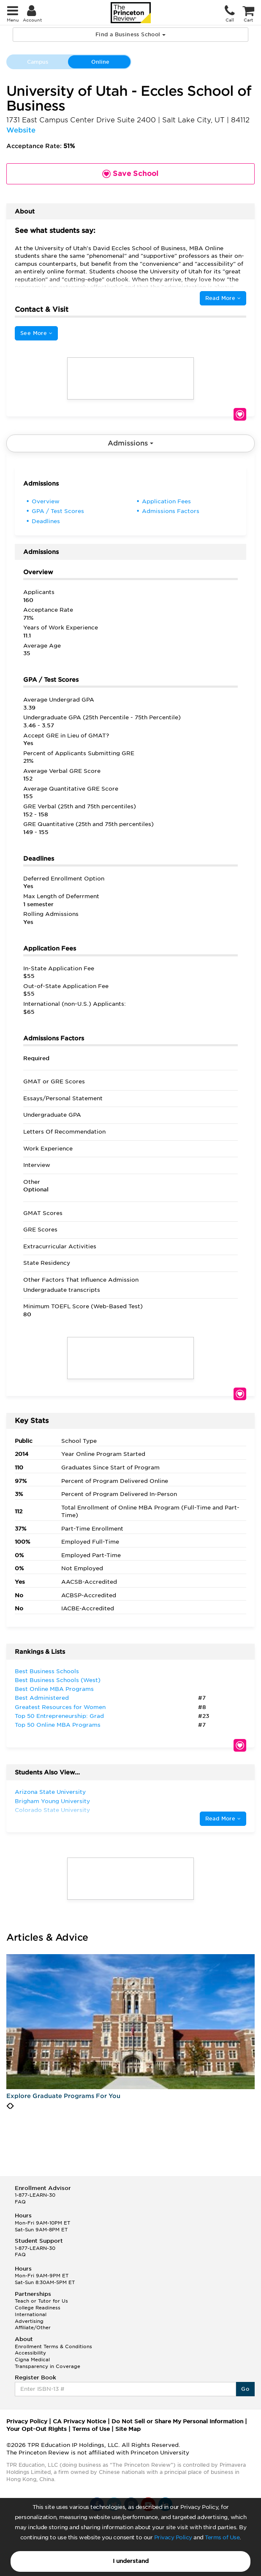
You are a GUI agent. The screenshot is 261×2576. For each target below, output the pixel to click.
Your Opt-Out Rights (36, 2429)
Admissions (130, 443)
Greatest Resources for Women (60, 1707)
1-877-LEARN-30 (35, 2195)
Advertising (29, 2321)
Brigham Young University (52, 1801)
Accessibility (30, 2353)
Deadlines (46, 521)
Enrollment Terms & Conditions (53, 2346)
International (30, 2314)
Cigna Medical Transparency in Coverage (47, 2363)
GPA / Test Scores (58, 511)
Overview (46, 501)
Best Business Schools (47, 1671)
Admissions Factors (170, 511)
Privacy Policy (173, 2537)
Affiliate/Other (33, 2327)
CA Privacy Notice (79, 2421)
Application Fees (166, 501)
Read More (223, 298)
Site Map (128, 2429)
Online (100, 62)
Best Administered (42, 1698)
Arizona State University (50, 1792)
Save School (240, 414)
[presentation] (8, 2106)
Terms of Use (222, 2537)
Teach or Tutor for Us (41, 2301)
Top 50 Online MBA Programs (58, 1725)
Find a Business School (130, 34)
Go (245, 2389)
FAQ (20, 2202)
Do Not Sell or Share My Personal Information (177, 2421)
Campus (37, 62)
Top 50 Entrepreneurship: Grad (59, 1716)
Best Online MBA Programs (54, 1689)
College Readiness (37, 2308)
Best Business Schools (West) (58, 1680)
